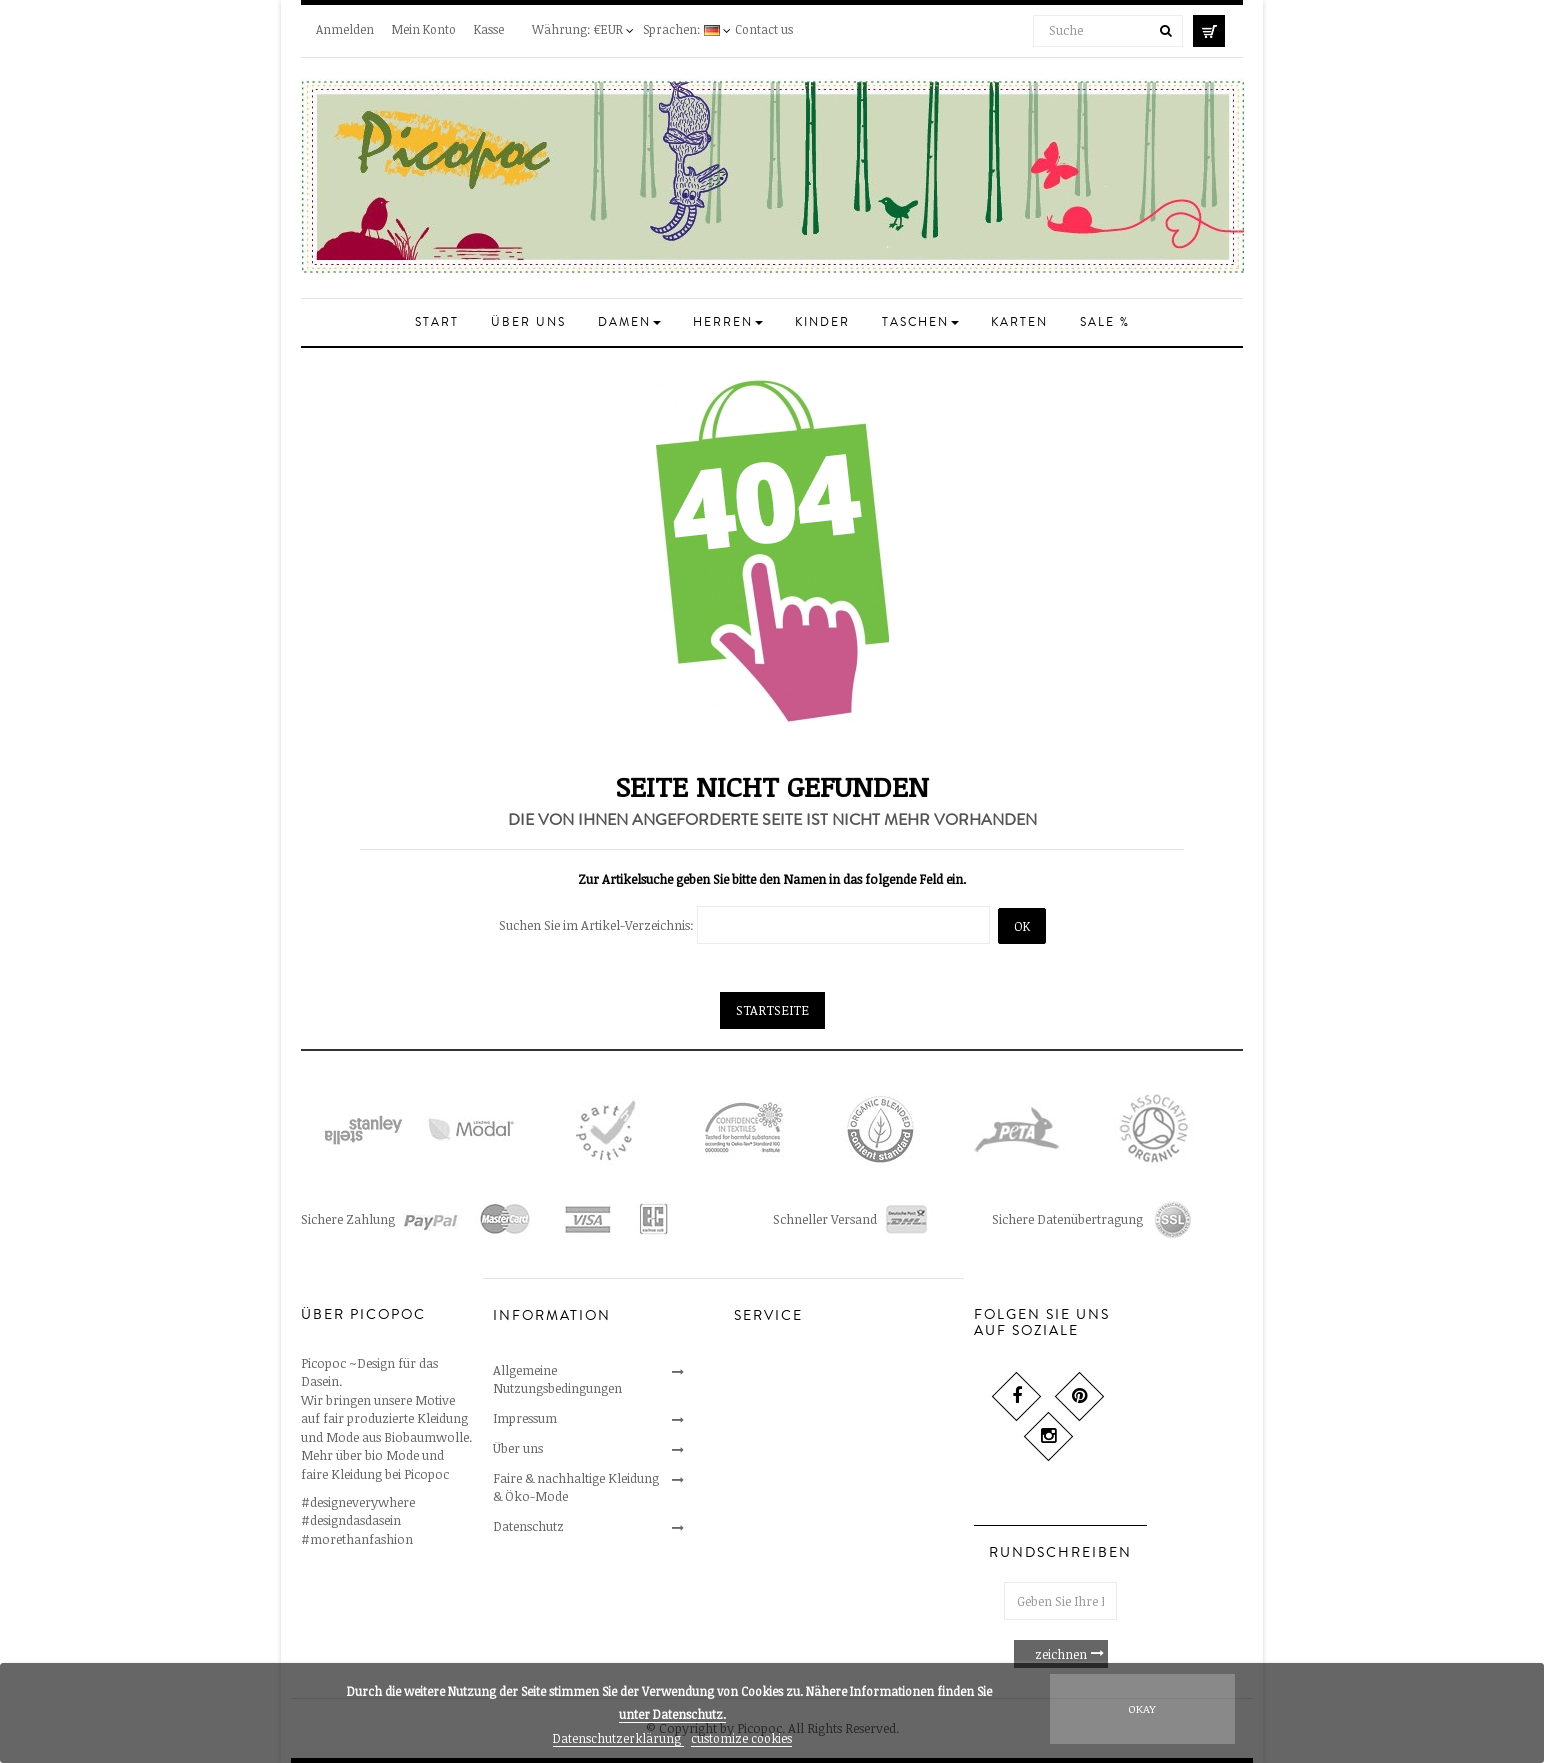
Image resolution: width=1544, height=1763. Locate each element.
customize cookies (741, 1738)
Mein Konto (424, 29)
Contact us (764, 29)
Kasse (489, 29)
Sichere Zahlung (781, 1430)
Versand (757, 1460)
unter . (672, 1714)
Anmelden (345, 29)
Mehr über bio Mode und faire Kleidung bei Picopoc (375, 1464)
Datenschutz (528, 1526)
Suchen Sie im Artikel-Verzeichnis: (596, 925)
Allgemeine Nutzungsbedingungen (557, 1379)
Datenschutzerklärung (618, 1738)
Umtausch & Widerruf (796, 1400)
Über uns (518, 1448)
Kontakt (758, 1370)
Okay (1142, 1708)
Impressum (525, 1418)
